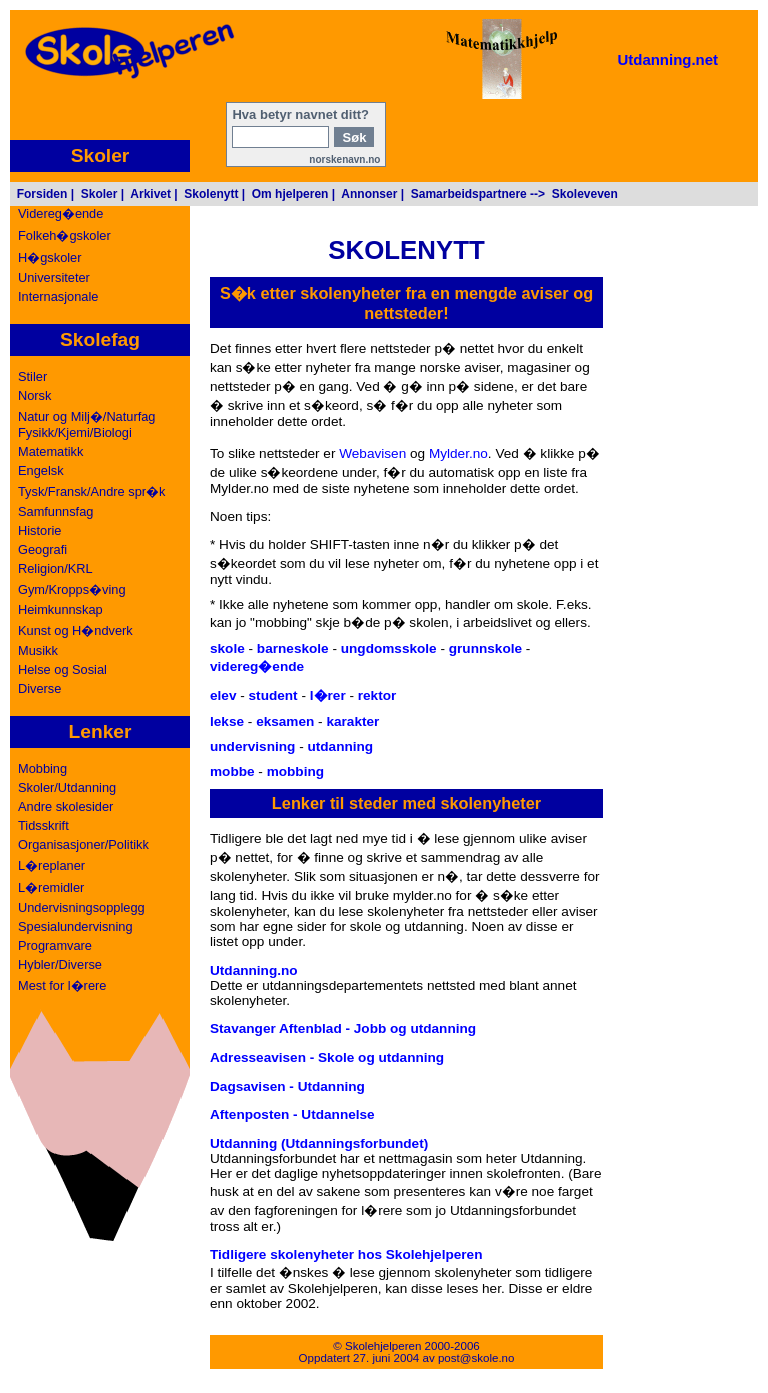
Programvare (55, 945)
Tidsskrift (43, 825)
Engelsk (41, 470)
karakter (352, 721)
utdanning (340, 746)
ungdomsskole (389, 648)
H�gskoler (50, 257)
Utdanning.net (667, 59)
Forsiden (42, 194)
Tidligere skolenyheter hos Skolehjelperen (346, 1254)
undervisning (252, 746)
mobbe (232, 771)
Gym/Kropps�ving (72, 589)
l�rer (328, 695)
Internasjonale (58, 296)
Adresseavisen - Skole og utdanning (327, 1057)
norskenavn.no (344, 159)
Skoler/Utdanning (67, 787)
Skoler (99, 194)
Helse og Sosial (62, 669)
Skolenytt (211, 194)
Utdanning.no (254, 970)
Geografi (42, 549)
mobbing (295, 771)
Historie (39, 530)
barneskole (293, 648)
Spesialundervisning (75, 926)
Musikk (38, 650)
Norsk (34, 395)
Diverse (39, 688)
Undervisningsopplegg (81, 907)
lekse (227, 721)
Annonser (369, 194)
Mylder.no (458, 453)
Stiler (32, 376)
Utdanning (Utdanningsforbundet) (319, 1143)
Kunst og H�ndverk (75, 630)
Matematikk (50, 451)
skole (227, 648)
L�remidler (51, 887)
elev (223, 695)
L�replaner (51, 865)
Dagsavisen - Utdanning (287, 1086)
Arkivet (150, 194)
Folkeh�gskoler (64, 235)
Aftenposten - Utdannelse (292, 1114)
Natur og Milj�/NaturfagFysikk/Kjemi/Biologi (86, 424)
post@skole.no (476, 1358)
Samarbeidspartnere (469, 194)
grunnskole (485, 648)
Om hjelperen (290, 194)
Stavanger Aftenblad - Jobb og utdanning (343, 1028)
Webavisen (372, 453)
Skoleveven (585, 194)
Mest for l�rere (62, 985)
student (273, 695)
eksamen (285, 721)
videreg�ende (257, 666)
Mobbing (42, 768)
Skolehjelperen (383, 1346)
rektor (377, 695)
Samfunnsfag (55, 511)
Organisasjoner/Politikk (83, 844)
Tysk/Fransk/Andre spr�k (91, 491)
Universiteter (54, 277)
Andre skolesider (65, 806)
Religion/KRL (55, 568)
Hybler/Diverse (60, 964)
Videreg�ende (60, 213)
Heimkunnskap (60, 609)
